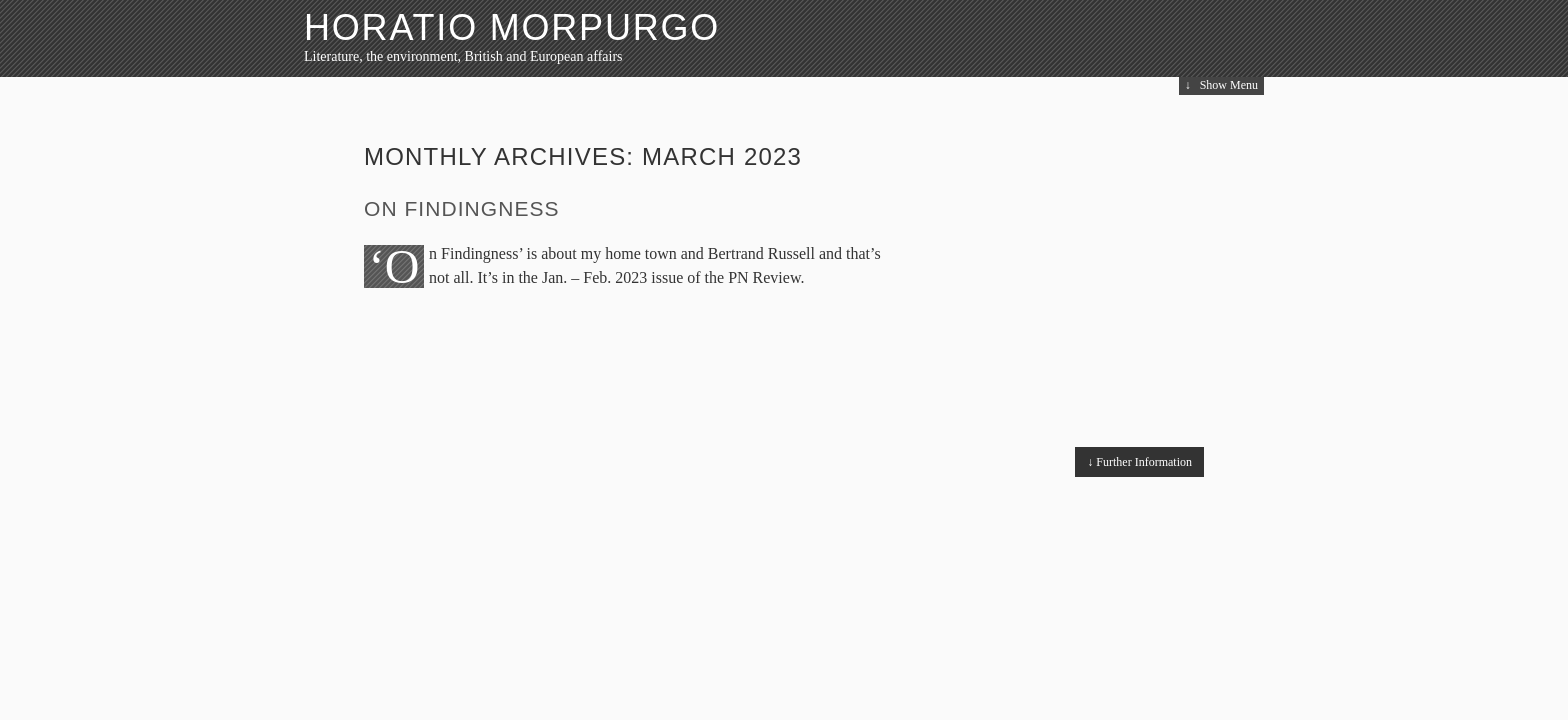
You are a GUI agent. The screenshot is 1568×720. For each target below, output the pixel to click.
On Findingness (462, 208)
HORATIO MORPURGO (512, 27)
